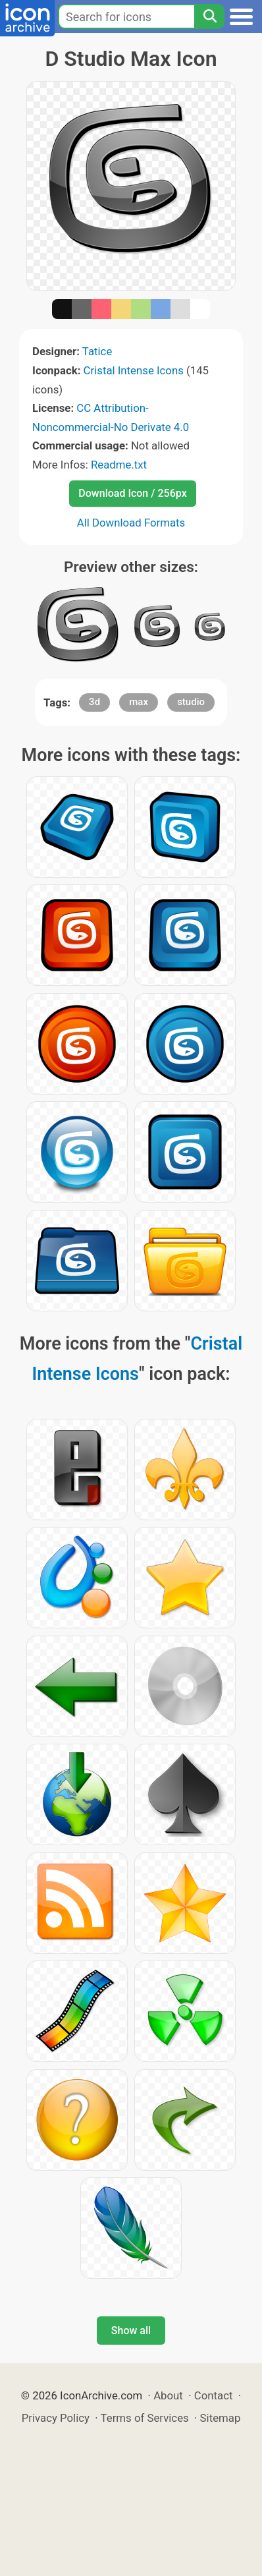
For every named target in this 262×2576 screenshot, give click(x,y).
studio (191, 702)
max (138, 702)
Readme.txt (119, 464)
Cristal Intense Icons (134, 370)
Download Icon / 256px (132, 493)
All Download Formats (131, 522)
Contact (213, 2395)
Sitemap (220, 2417)
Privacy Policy (56, 2417)
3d (94, 702)
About (168, 2395)
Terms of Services (145, 2417)
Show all (131, 2330)
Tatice (97, 351)
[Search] (209, 16)
